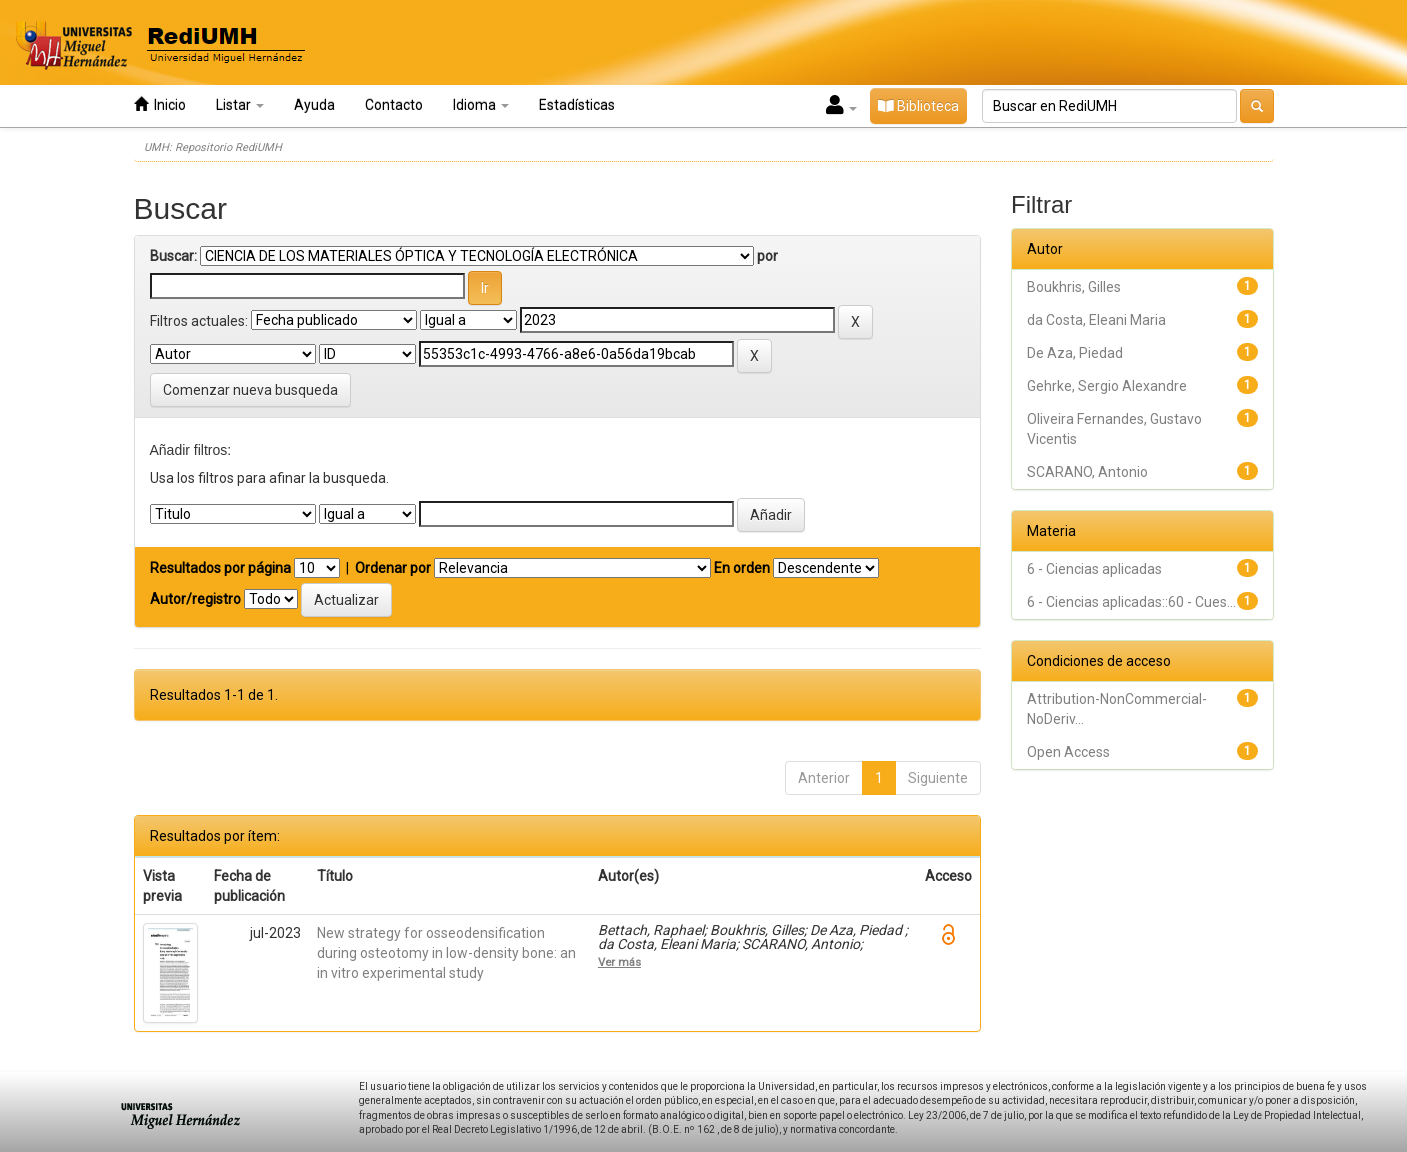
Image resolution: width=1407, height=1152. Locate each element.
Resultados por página (220, 568)
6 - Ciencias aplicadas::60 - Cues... (1131, 602)
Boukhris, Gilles (1074, 287)
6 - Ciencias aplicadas (1094, 569)
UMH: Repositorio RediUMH (213, 147)
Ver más (619, 962)
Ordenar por (393, 568)
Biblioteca (918, 106)
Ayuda (314, 105)
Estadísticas (577, 105)
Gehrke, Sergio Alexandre (1107, 386)
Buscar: (173, 256)
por (767, 256)
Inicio (160, 104)
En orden (742, 568)
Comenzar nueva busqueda (250, 390)
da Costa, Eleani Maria (1096, 320)
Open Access (1068, 752)
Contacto (394, 105)
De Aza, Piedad (1075, 353)
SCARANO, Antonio (1087, 472)
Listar (240, 105)
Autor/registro (195, 599)
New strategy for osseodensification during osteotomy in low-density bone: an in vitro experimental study (446, 953)
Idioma (481, 105)
